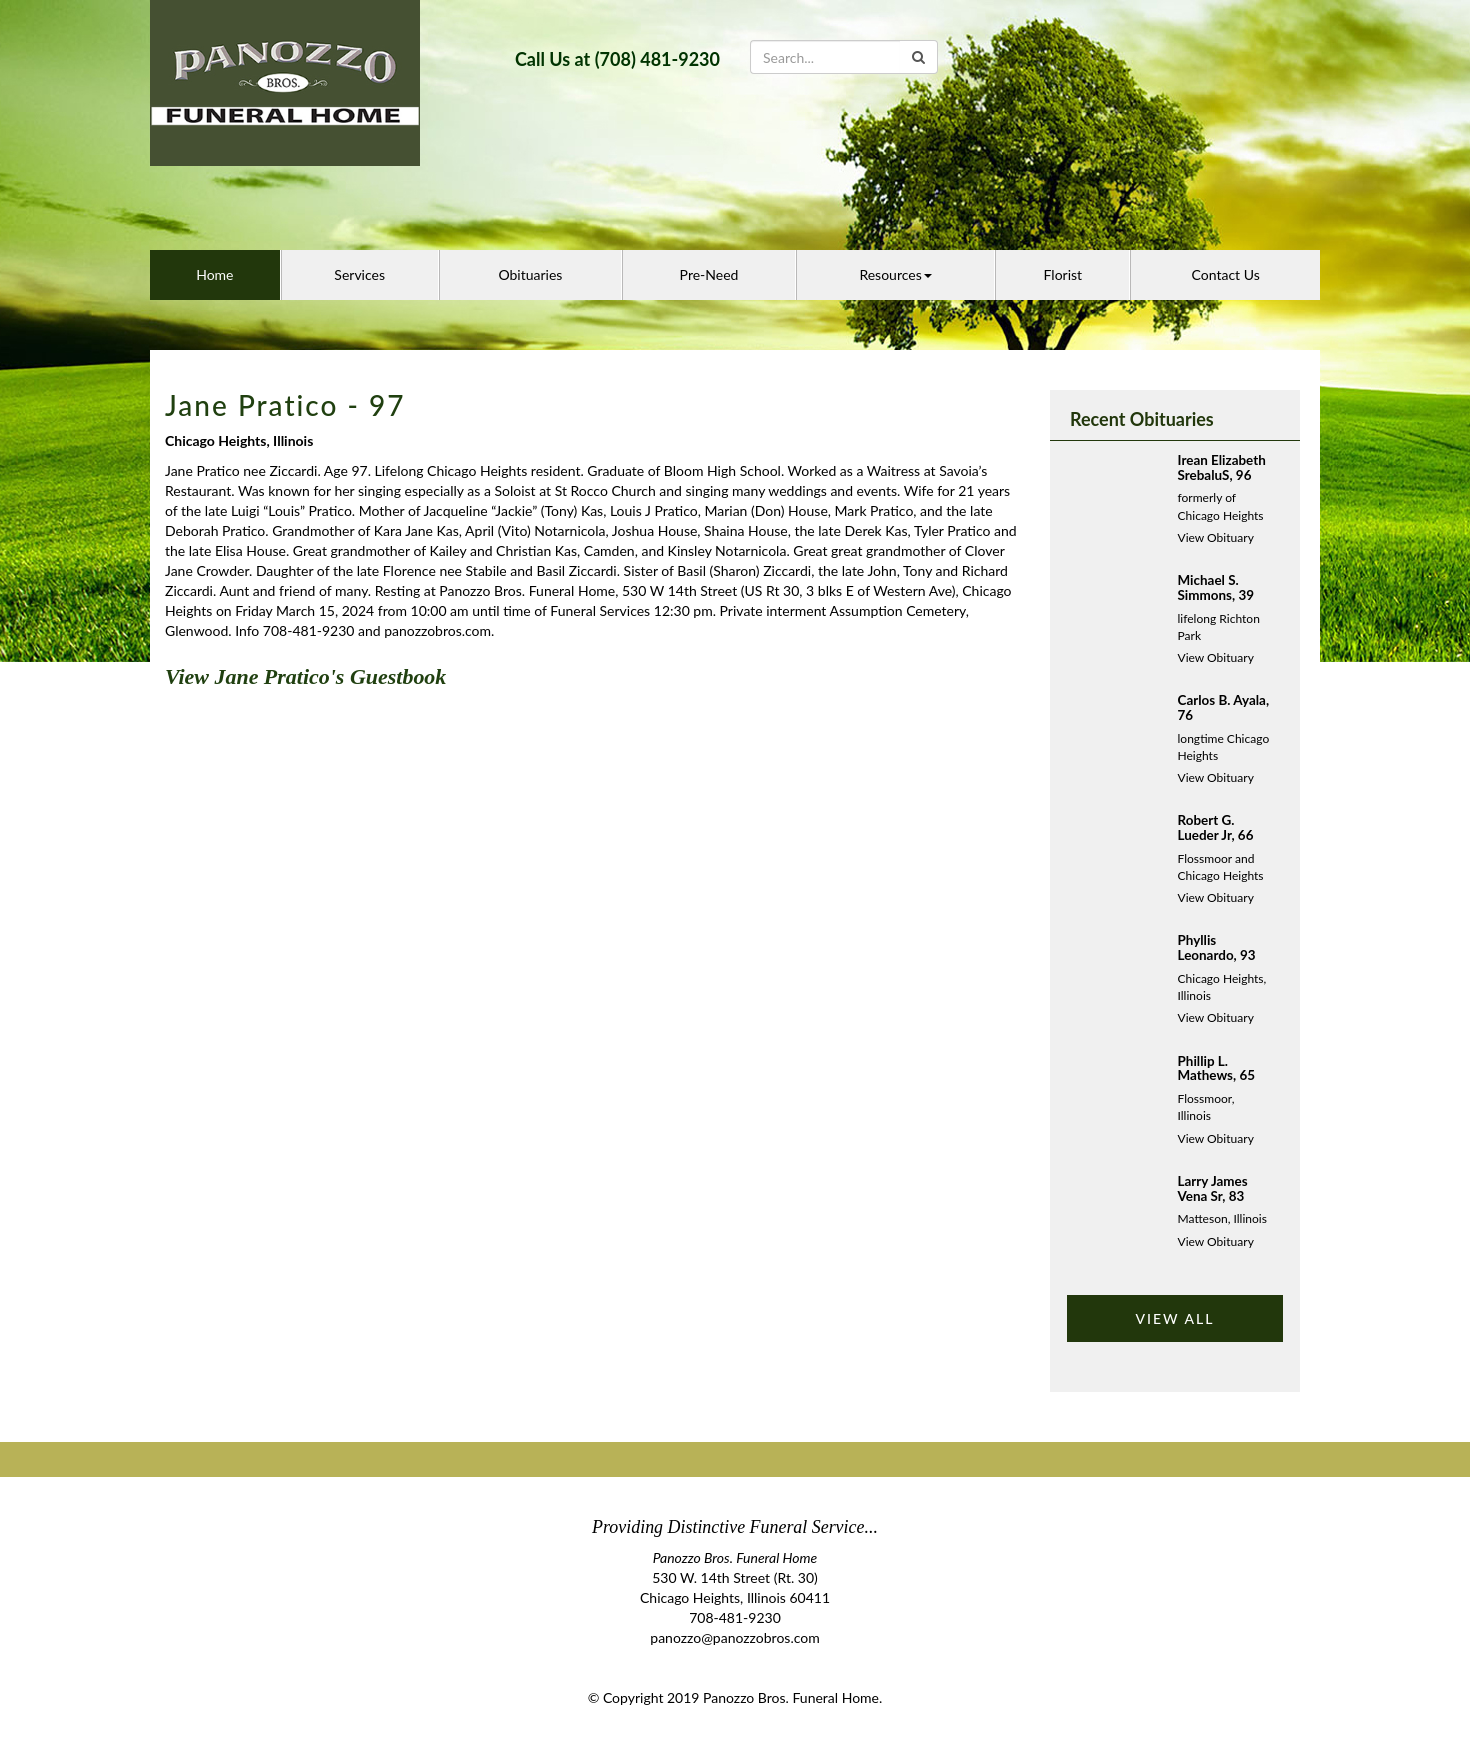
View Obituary (1216, 537)
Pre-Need (709, 274)
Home (214, 274)
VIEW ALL (1174, 1318)
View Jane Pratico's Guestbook (305, 676)
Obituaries (530, 274)
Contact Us (1226, 274)
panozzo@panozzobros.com (734, 1637)
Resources (895, 274)
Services (359, 274)
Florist (1063, 274)
